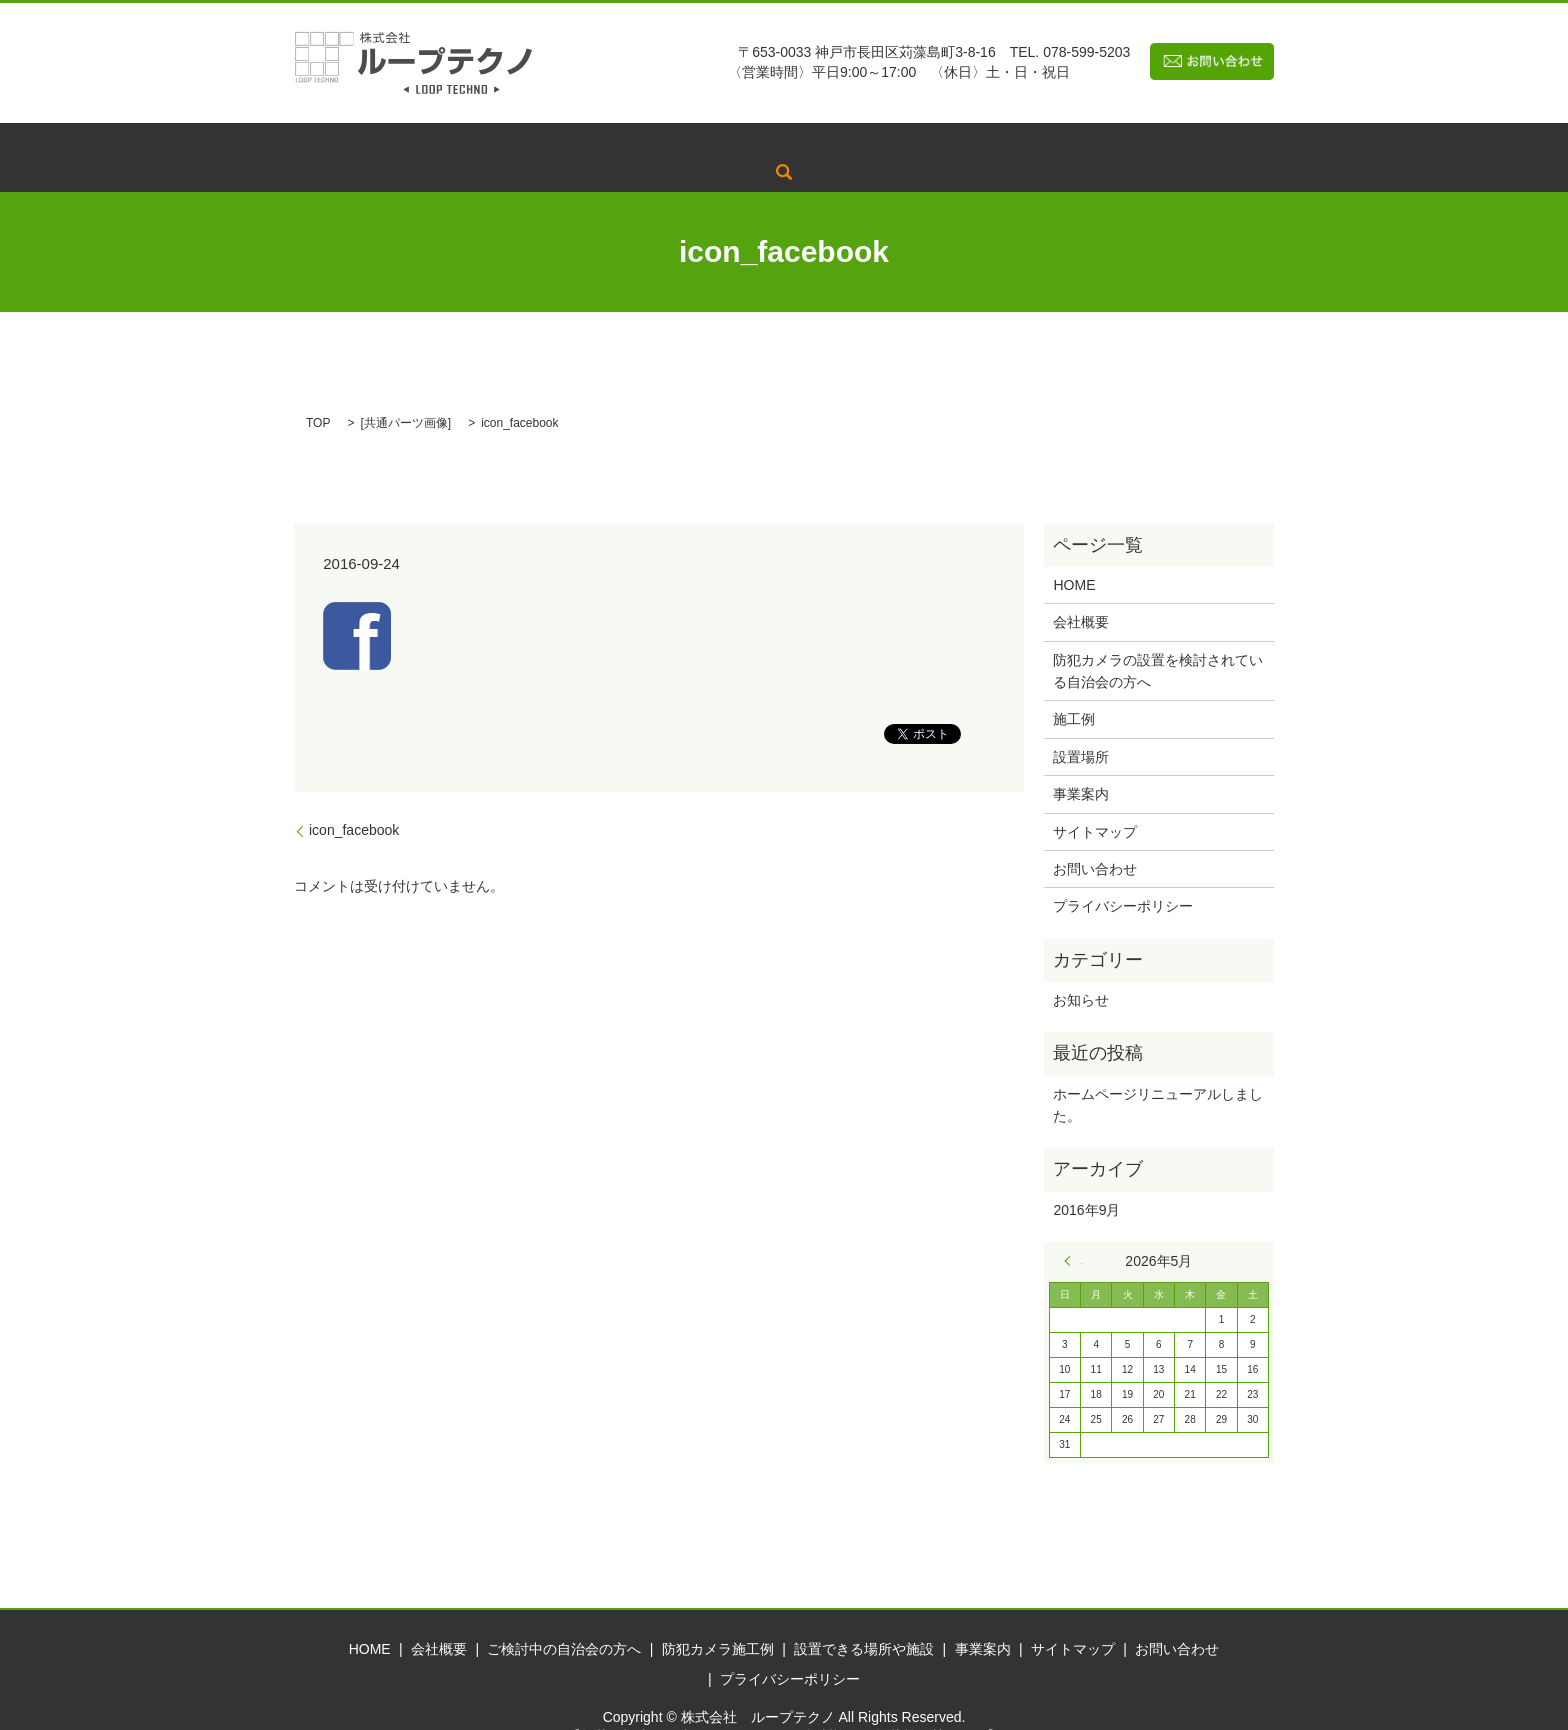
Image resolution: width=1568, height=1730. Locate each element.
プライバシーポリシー (1123, 876)
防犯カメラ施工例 (818, 142)
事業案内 (1109, 142)
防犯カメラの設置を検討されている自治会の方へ (1158, 640)
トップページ (409, 142)
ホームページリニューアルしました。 (1158, 1074)
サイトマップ (1095, 801)
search (1186, 142)
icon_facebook (354, 799)
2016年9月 (1086, 1179)
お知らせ (1081, 969)
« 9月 (1073, 1230)
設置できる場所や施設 (978, 142)
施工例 (1074, 689)
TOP (318, 392)
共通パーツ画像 (406, 392)
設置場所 (1081, 726)
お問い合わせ (1095, 838)
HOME (1074, 554)
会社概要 (513, 142)
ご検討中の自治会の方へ (651, 142)
